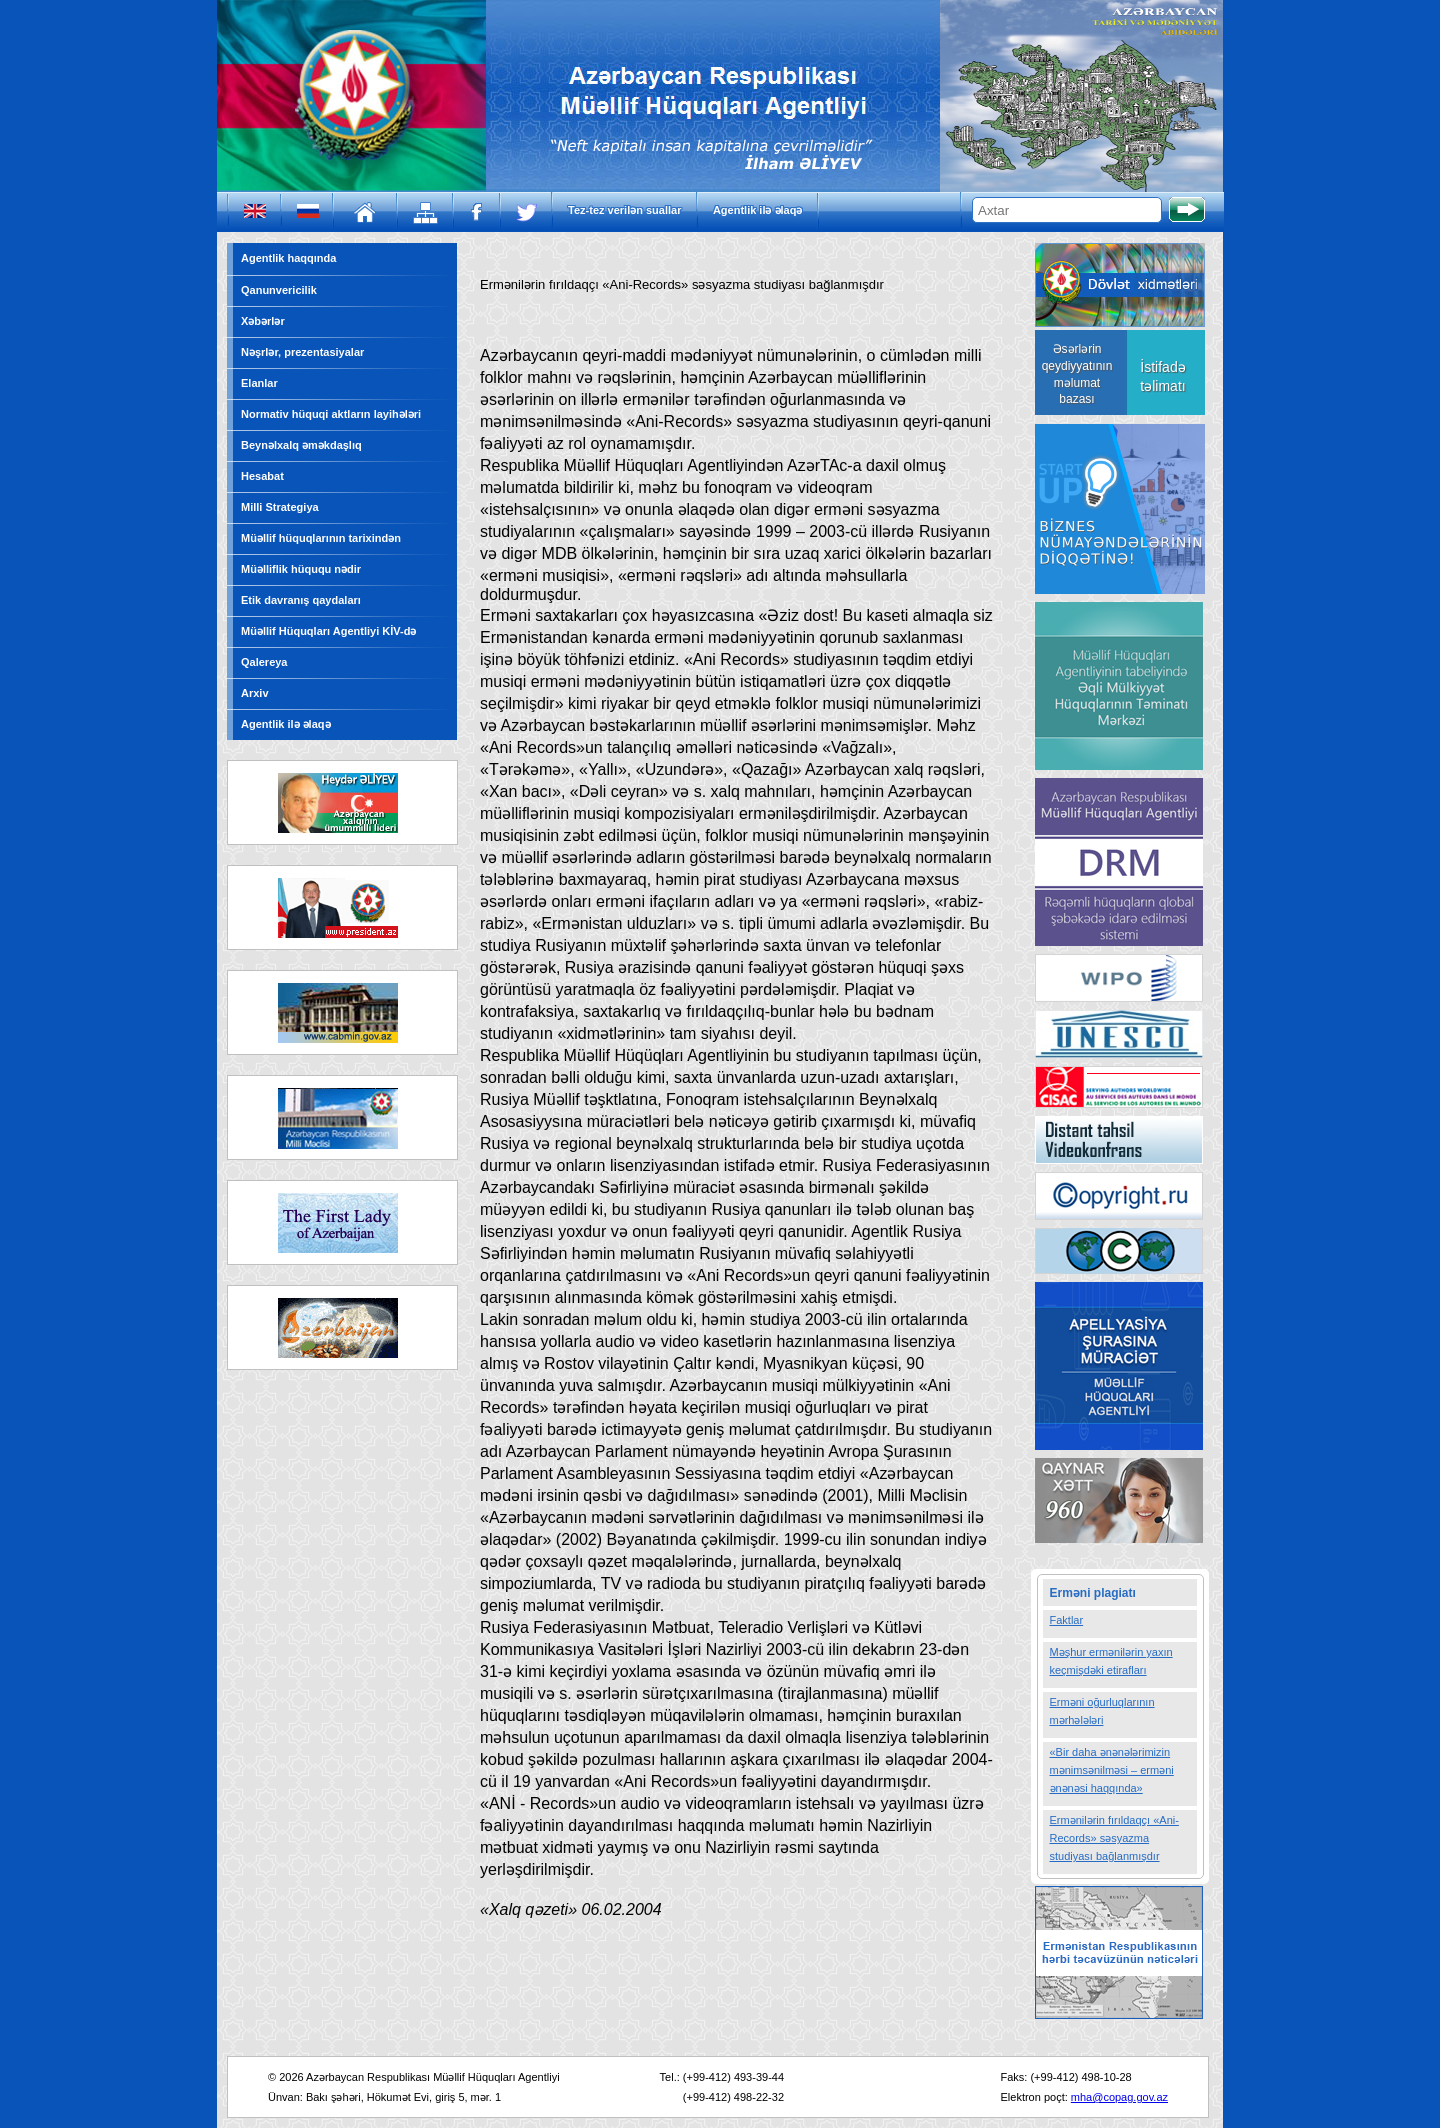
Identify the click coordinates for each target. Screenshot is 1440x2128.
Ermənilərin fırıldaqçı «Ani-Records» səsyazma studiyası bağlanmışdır (1114, 1838)
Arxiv (255, 693)
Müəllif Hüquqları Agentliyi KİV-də (328, 631)
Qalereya (264, 662)
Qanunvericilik (279, 290)
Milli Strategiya (280, 507)
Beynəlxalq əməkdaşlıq (301, 445)
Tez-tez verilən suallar (624, 210)
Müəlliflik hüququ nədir (301, 569)
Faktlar (1067, 1620)
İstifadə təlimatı (1162, 376)
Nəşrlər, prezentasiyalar (302, 352)
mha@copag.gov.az (1119, 2097)
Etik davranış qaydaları (301, 600)
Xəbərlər (263, 321)
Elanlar (259, 383)
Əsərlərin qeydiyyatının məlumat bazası (1077, 374)
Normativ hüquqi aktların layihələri (331, 414)
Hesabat (262, 476)
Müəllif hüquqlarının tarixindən (321, 538)
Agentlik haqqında (288, 258)
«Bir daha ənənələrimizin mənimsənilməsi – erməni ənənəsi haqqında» (1112, 1770)
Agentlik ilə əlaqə (758, 210)
